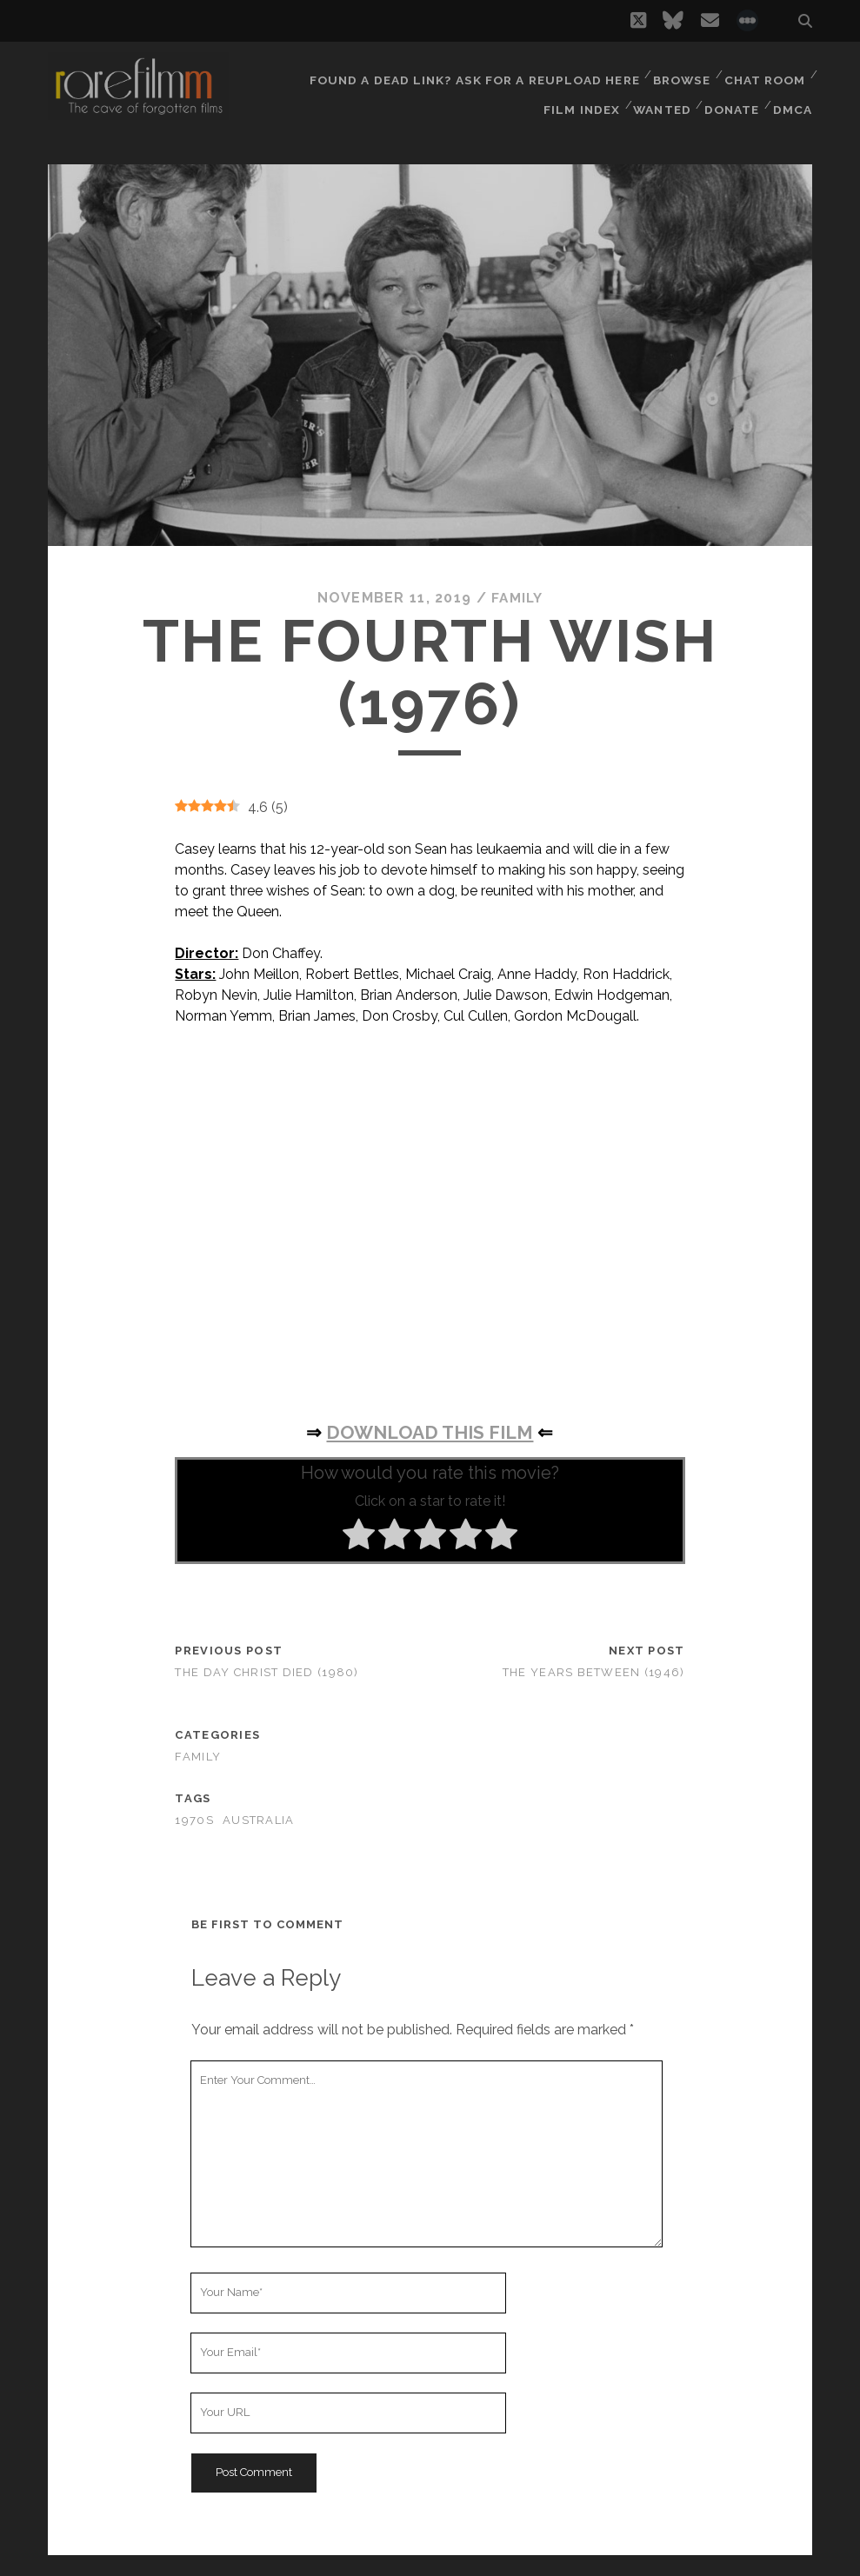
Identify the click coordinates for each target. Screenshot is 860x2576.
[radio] (359, 1536)
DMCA (794, 95)
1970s (194, 1820)
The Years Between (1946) (594, 1672)
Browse (678, 73)
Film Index (578, 95)
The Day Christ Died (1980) (266, 1672)
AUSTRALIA (259, 1820)
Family (517, 597)
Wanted (658, 95)
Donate (731, 95)
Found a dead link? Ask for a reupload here (474, 73)
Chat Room (763, 73)
